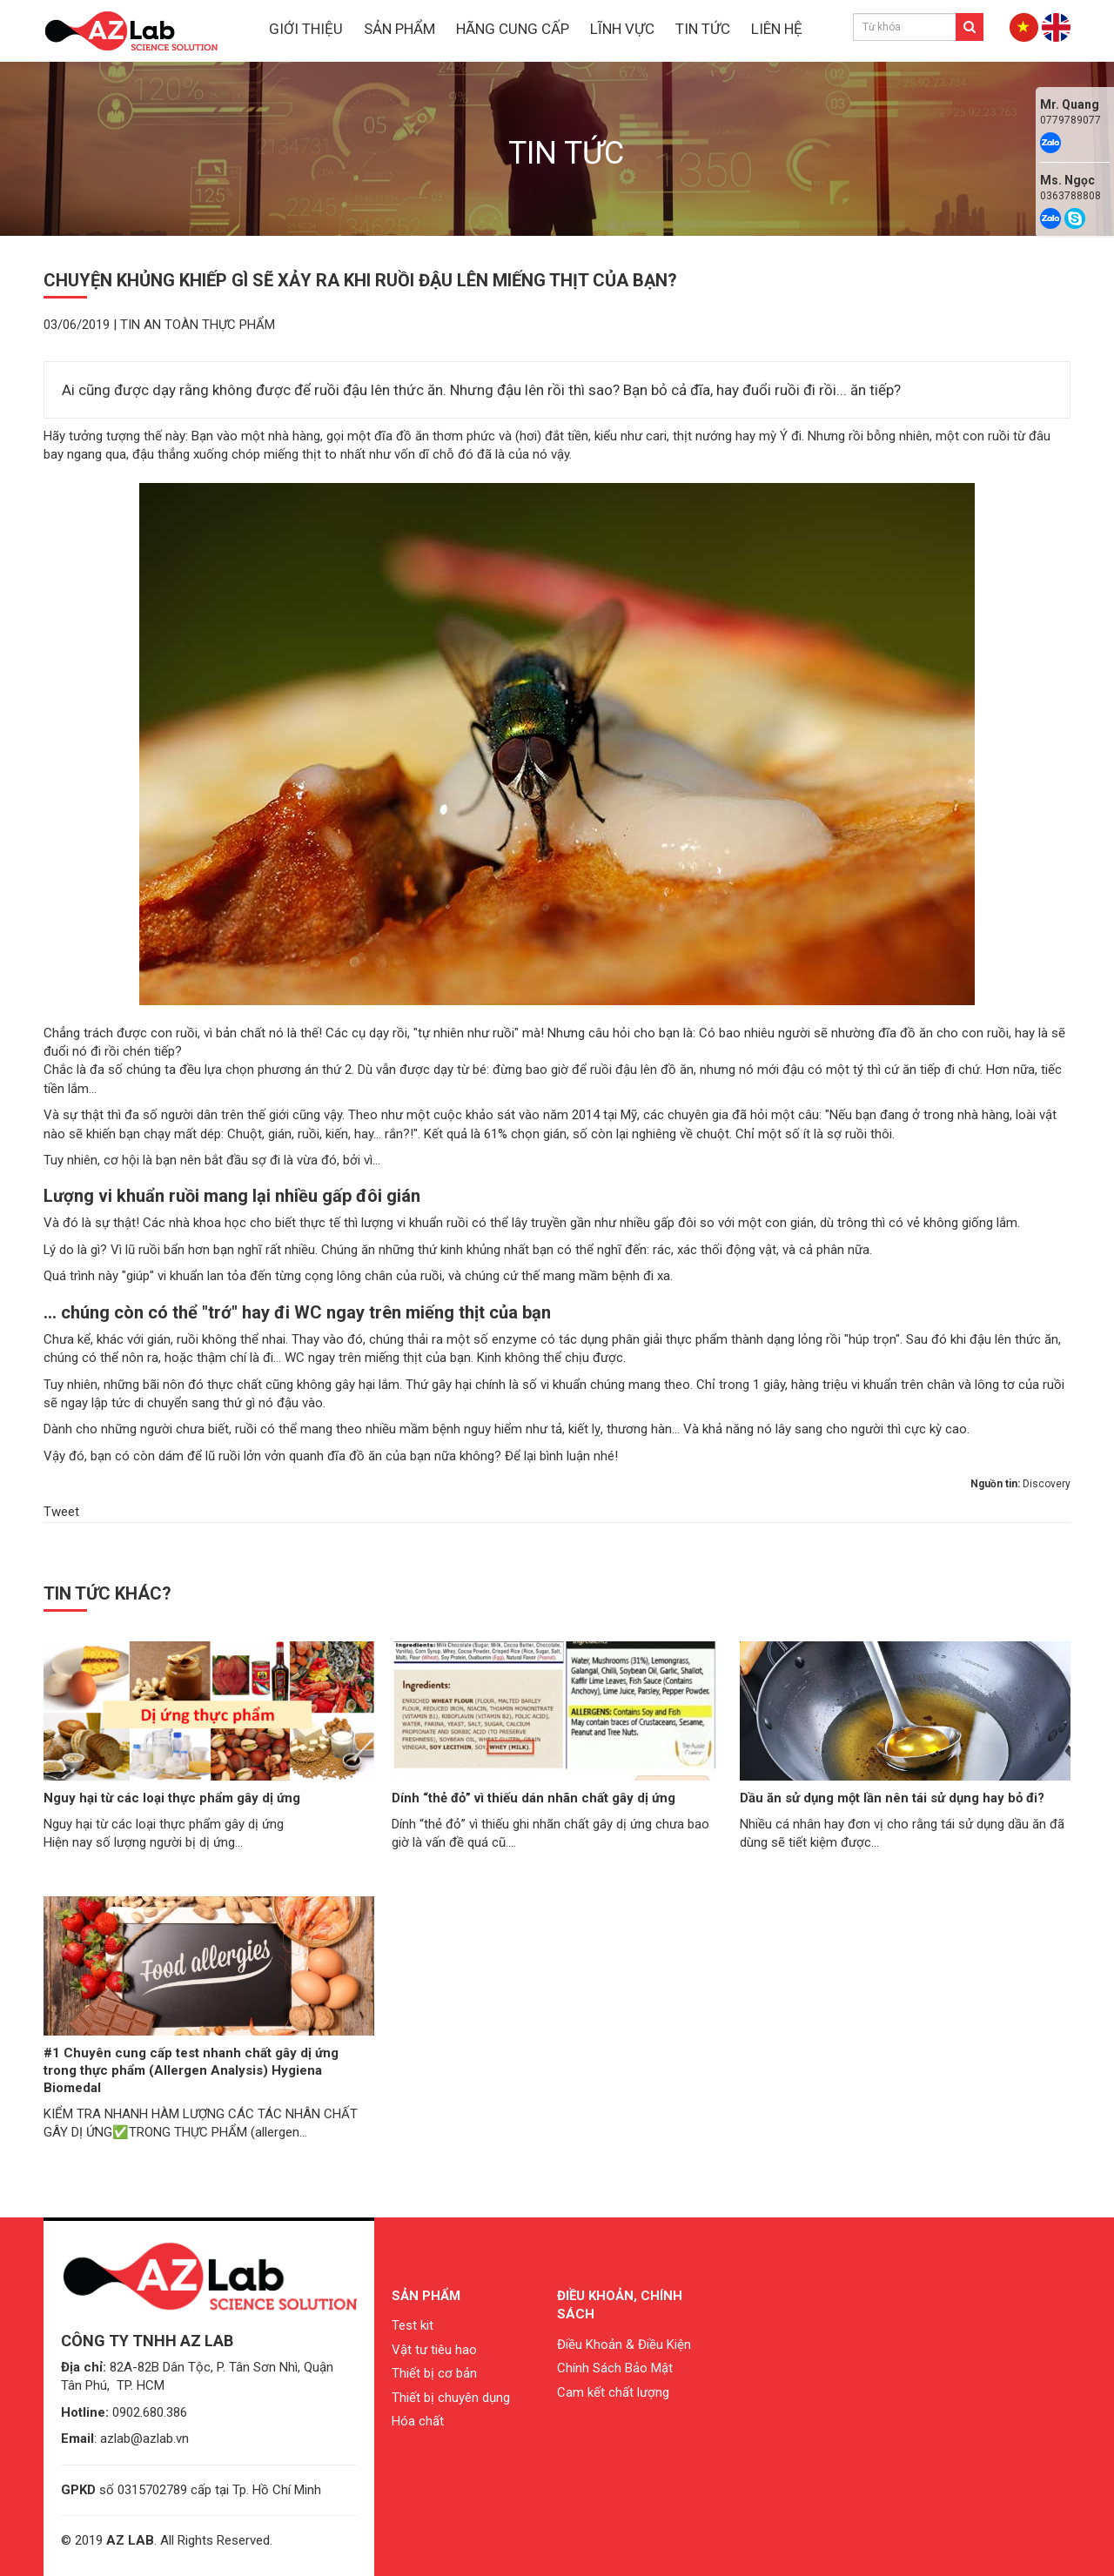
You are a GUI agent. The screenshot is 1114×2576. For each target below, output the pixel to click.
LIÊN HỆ (776, 28)
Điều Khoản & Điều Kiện (624, 2344)
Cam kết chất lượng (613, 2392)
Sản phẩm (426, 2296)
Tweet (61, 1511)
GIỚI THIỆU (306, 28)
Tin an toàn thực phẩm (197, 324)
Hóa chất (418, 2421)
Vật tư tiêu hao (434, 2350)
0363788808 (1070, 196)
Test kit (412, 2325)
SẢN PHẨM (399, 28)
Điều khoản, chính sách (619, 2305)
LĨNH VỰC (622, 28)
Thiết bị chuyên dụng (451, 2397)
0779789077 (1070, 120)
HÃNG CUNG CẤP (512, 28)
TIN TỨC (702, 28)
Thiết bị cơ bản (434, 2373)
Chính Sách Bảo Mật (615, 2368)
